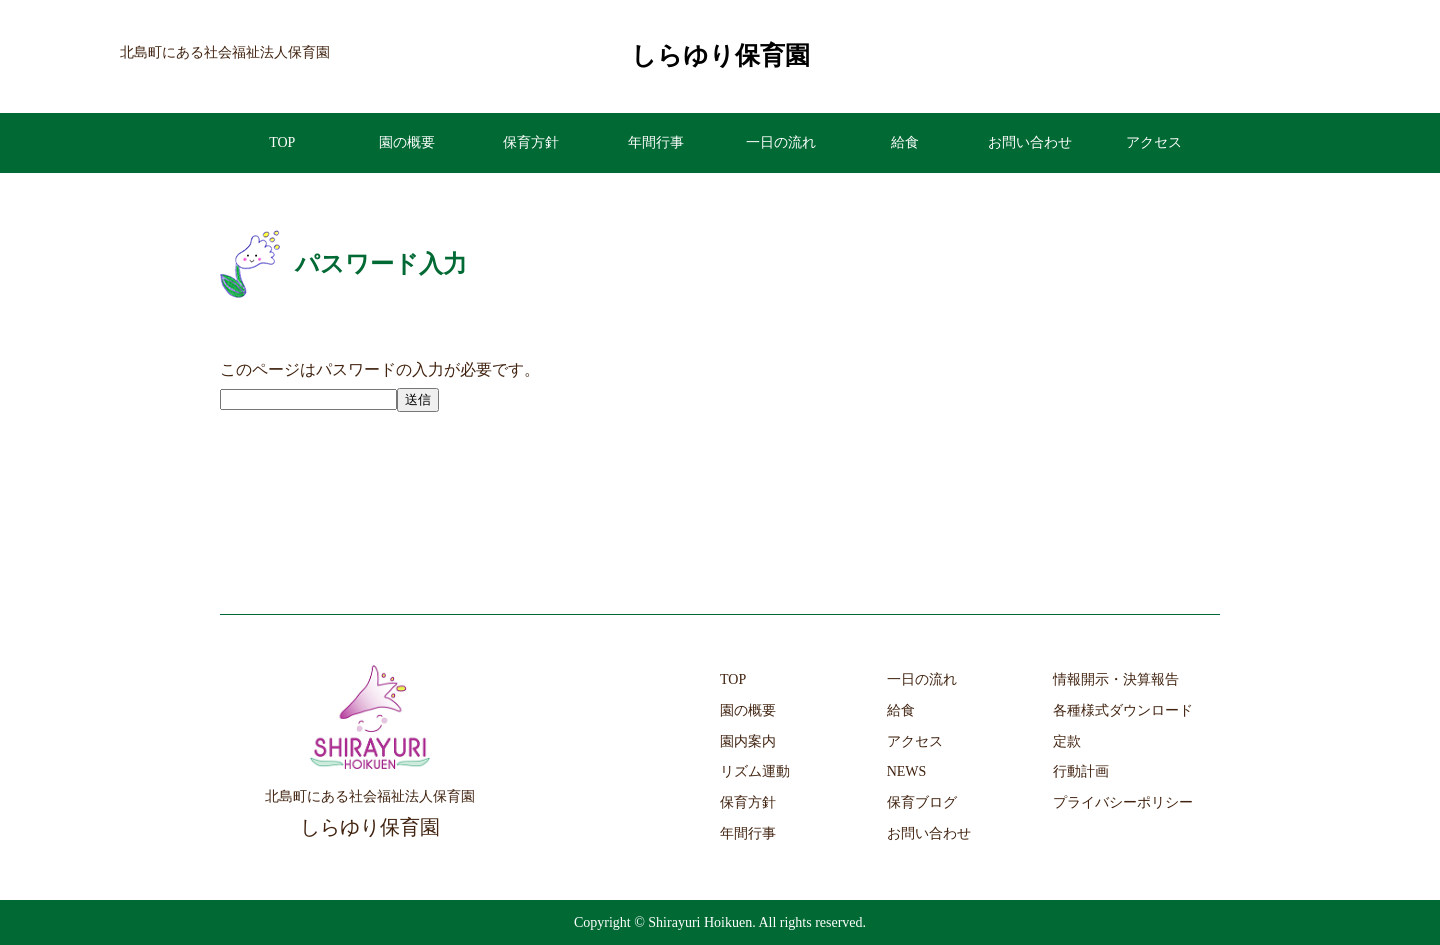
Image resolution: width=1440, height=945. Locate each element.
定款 (1067, 741)
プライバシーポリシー (1123, 802)
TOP (282, 142)
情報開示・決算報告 (1116, 679)
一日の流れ (781, 142)
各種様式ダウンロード (1123, 710)
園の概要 (407, 142)
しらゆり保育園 (720, 55)
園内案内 (748, 741)
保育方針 (531, 142)
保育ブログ (922, 802)
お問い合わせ (1030, 142)
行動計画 (1081, 771)
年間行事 (656, 142)
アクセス (1154, 142)
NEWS (907, 771)
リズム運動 (755, 771)
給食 (905, 142)
